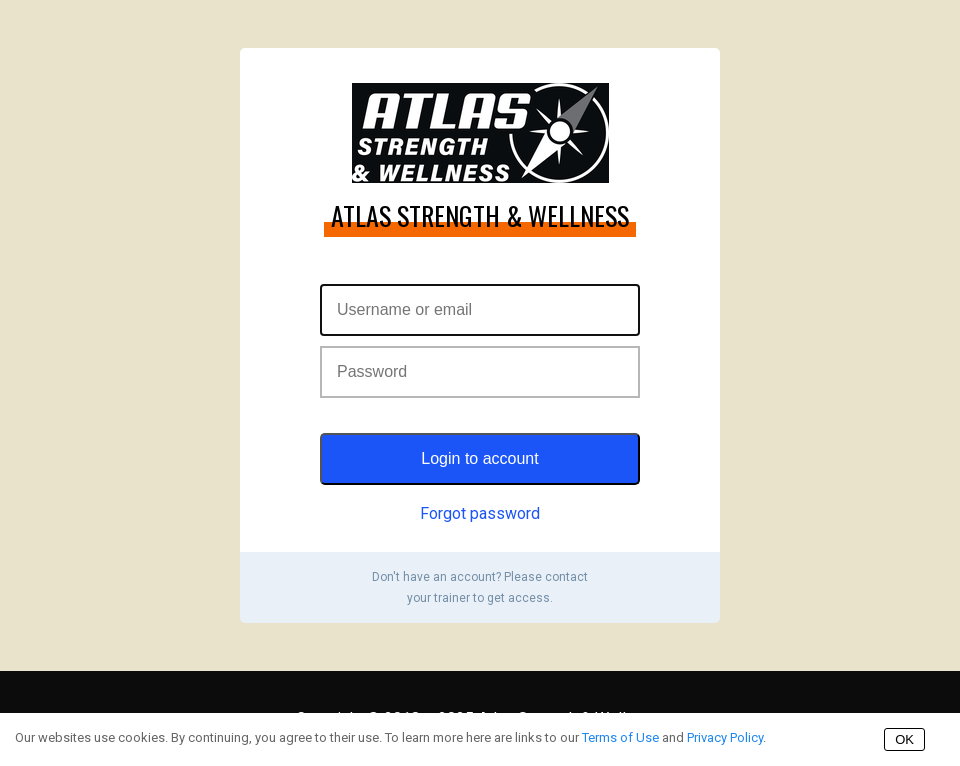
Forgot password (480, 513)
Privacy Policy (725, 737)
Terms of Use (620, 737)
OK (904, 739)
